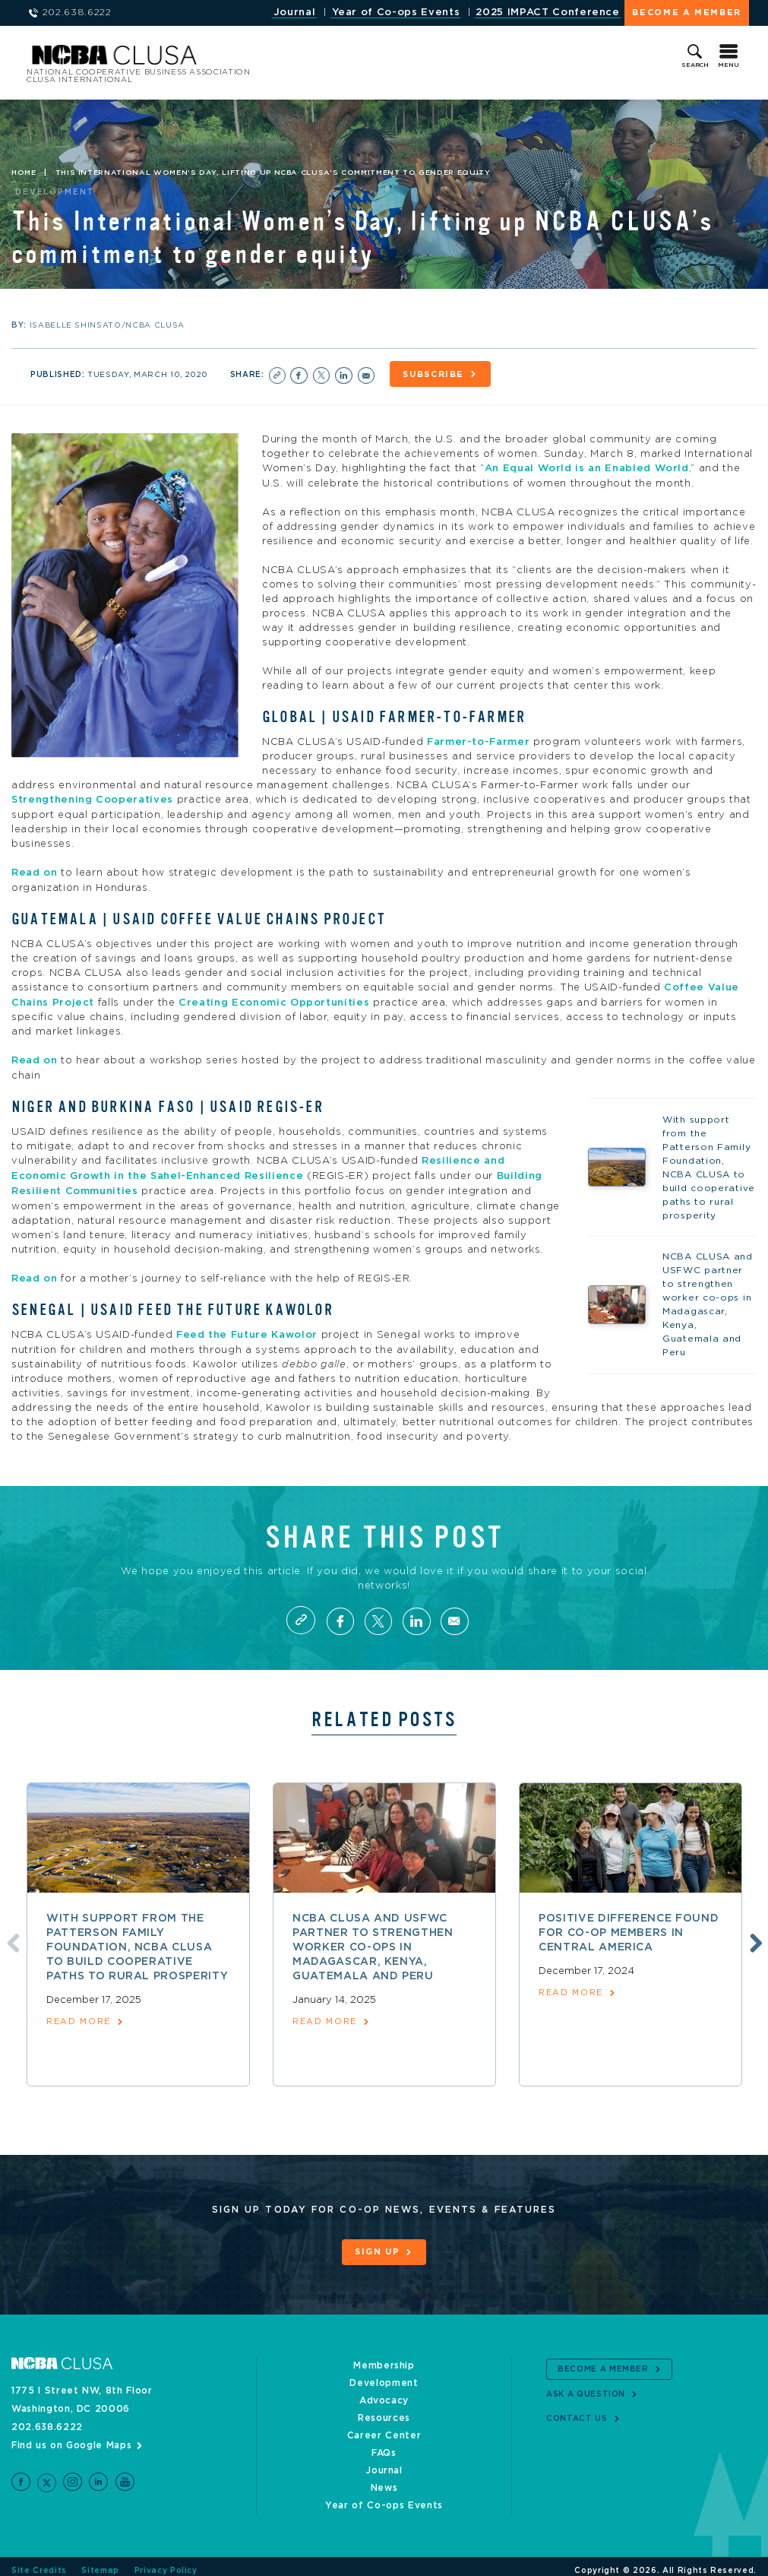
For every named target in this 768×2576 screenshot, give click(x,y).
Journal (294, 12)
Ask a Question (585, 2385)
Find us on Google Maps (71, 2436)
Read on (36, 870)
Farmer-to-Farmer (478, 740)
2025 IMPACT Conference (547, 12)
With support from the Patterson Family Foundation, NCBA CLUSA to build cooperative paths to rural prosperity (137, 1940)
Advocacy (384, 2392)
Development (383, 2374)
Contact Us (577, 2409)
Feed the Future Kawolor (247, 1327)
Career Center (384, 2427)
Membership (384, 2357)
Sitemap (100, 2562)
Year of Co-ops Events (396, 12)
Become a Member (686, 12)
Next (754, 1934)
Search (695, 65)
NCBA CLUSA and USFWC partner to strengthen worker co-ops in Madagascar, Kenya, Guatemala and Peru (373, 1940)
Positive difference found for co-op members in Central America (629, 1925)
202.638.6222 (47, 2418)
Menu (728, 65)
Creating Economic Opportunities (274, 998)
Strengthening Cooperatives (92, 798)
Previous (9, 1934)
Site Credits (39, 2562)
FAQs (384, 2444)
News (384, 2479)
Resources (384, 2409)
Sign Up (377, 2245)
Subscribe (436, 374)
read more (78, 2014)
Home (23, 173)
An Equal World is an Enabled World (587, 467)
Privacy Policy (166, 2562)
